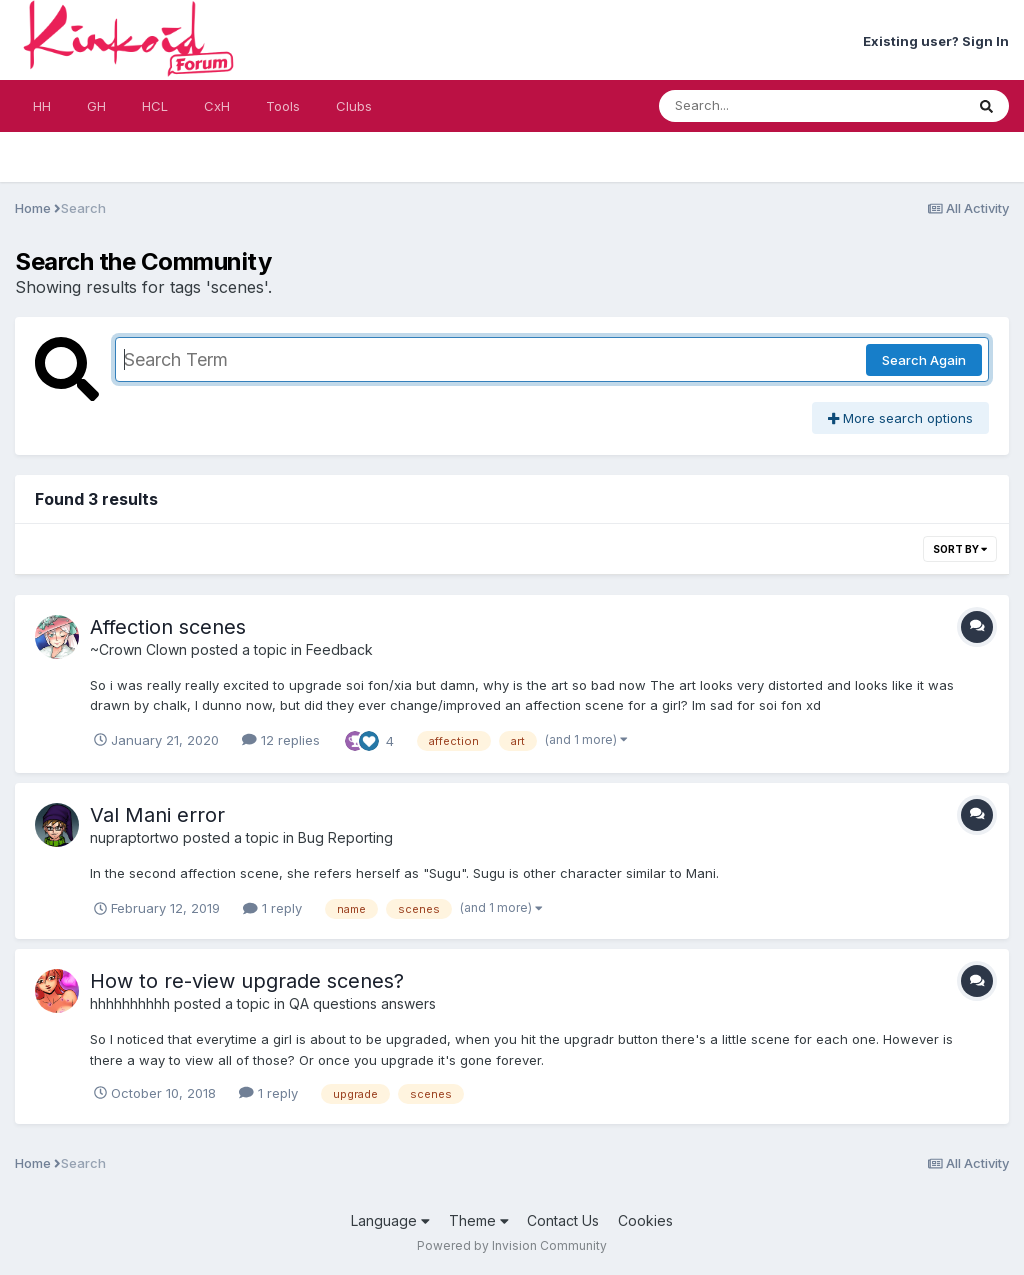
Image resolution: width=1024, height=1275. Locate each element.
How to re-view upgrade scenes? (247, 981)
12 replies (281, 740)
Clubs (354, 106)
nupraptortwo (134, 837)
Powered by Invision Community (512, 1245)
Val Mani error (157, 815)
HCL (155, 106)
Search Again (924, 360)
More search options (900, 418)
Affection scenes (168, 627)
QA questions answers (362, 1003)
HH (42, 106)
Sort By (960, 549)
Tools (283, 106)
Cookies (645, 1220)
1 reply (272, 908)
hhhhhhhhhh (130, 1003)
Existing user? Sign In (936, 41)
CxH (217, 106)
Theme (479, 1220)
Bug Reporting (345, 837)
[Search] (757, 106)
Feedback (339, 649)
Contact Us (563, 1220)
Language (390, 1220)
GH (96, 106)
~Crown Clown (138, 649)
